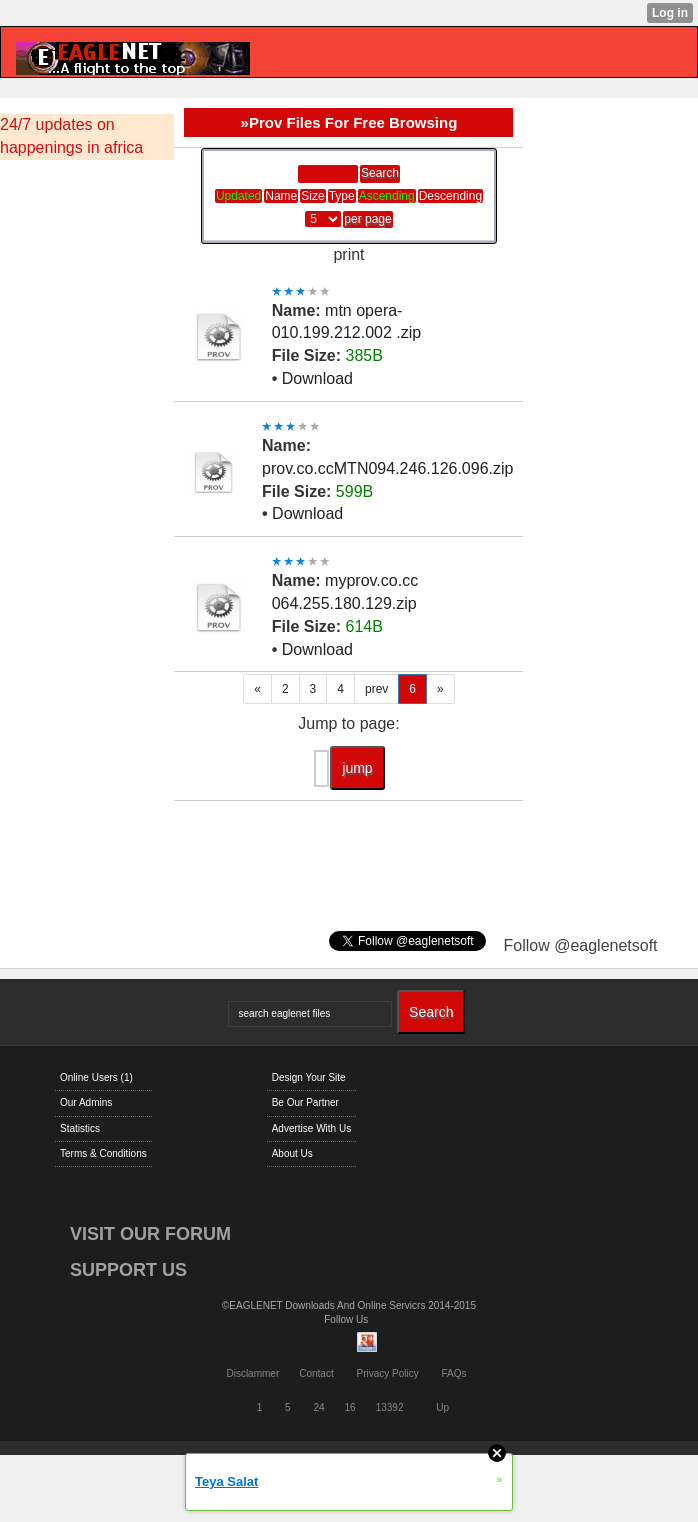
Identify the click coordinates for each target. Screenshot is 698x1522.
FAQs (454, 1373)
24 (318, 1407)
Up (442, 1407)
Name (281, 196)
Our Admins (86, 1102)
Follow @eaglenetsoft (580, 945)
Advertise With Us (311, 1128)
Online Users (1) (96, 1077)
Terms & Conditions (103, 1153)
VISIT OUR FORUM (150, 1234)
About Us (292, 1153)
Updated (238, 196)
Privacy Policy (387, 1373)
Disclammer (252, 1373)
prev (376, 689)
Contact (316, 1373)
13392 (390, 1407)
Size (312, 196)
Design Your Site (309, 1077)
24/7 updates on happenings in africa (71, 136)
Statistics (80, 1128)
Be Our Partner (305, 1102)
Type (342, 196)
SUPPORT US (128, 1270)
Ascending (387, 196)
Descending (450, 196)
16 (350, 1407)
